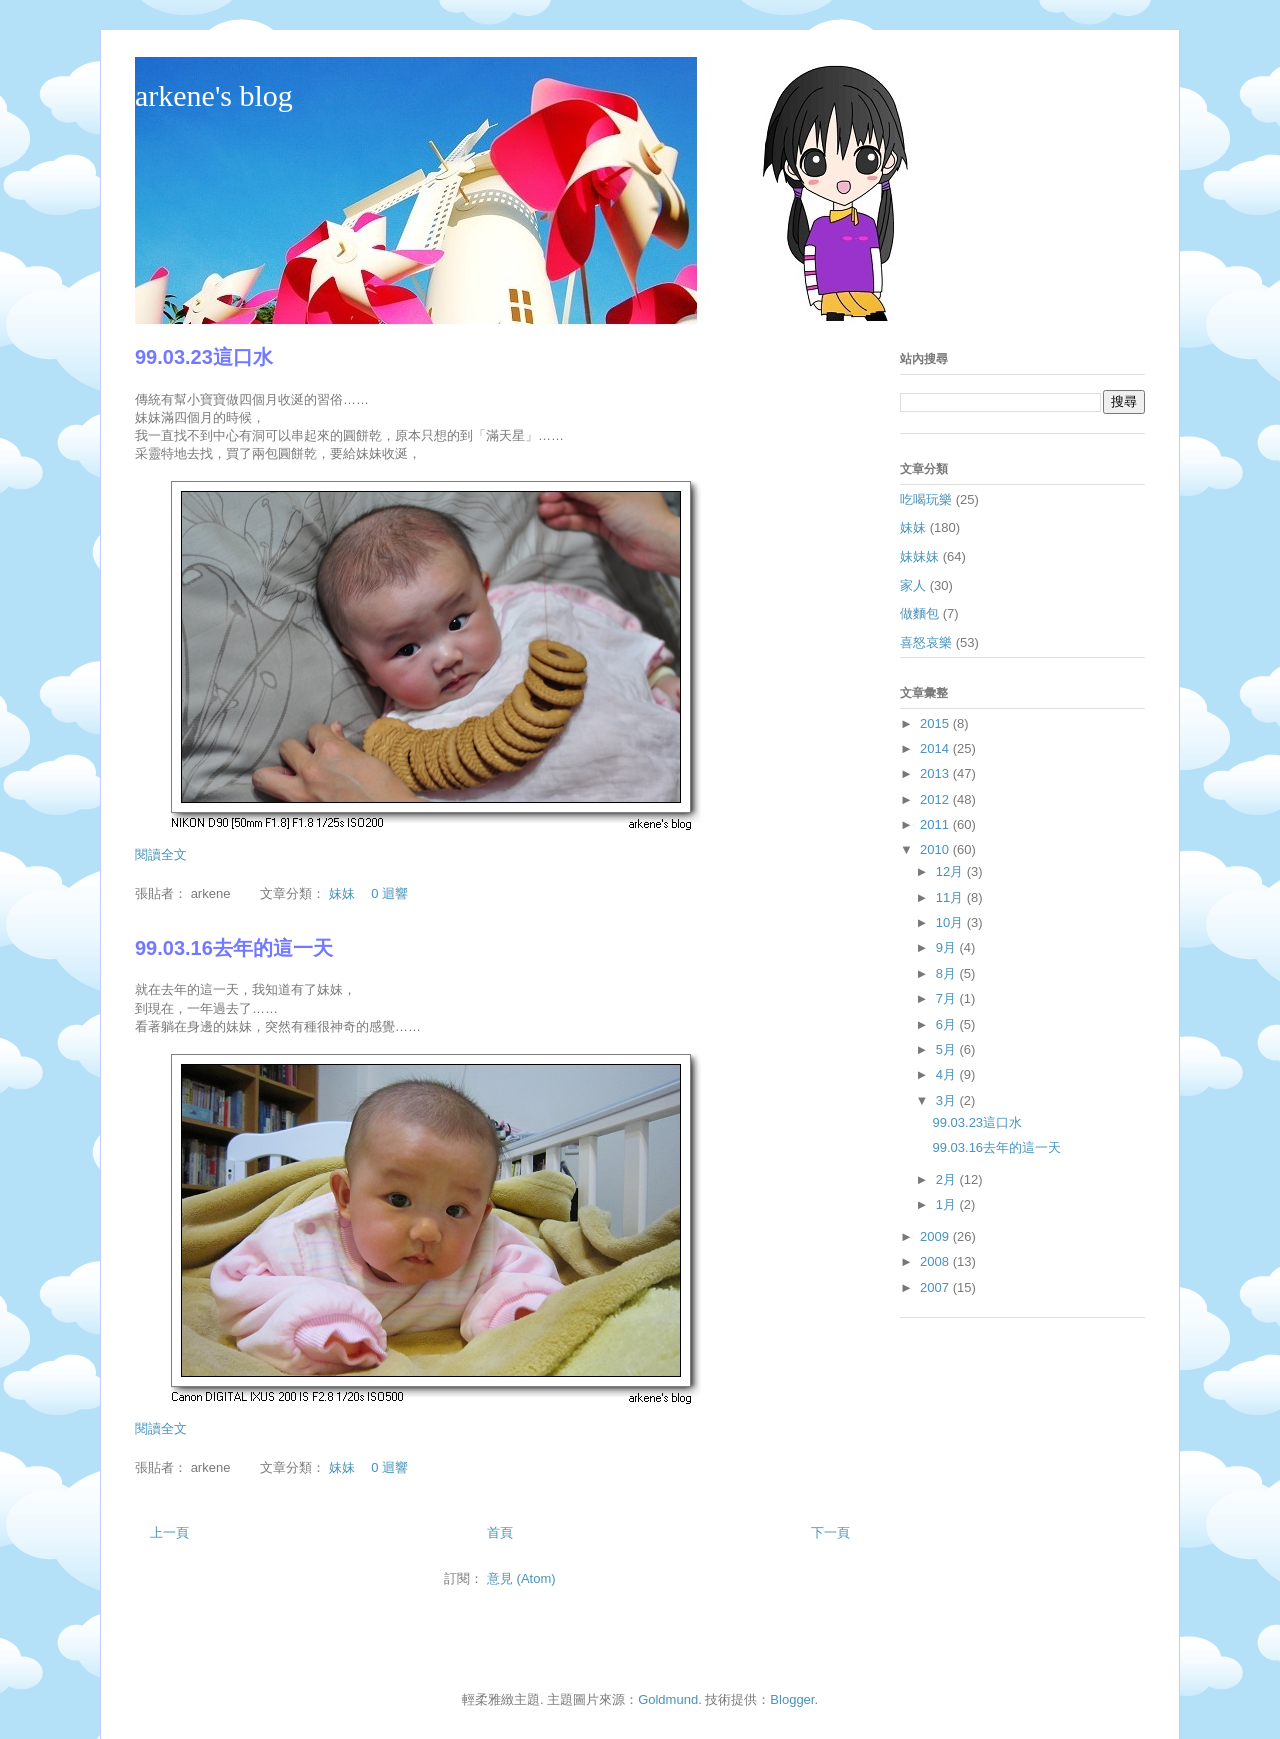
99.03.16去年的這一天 (234, 948)
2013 (936, 773)
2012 (936, 799)
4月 (948, 1074)
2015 (936, 723)
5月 (948, 1049)
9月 (948, 947)
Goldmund (668, 1699)
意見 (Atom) (521, 1578)
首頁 (500, 1532)
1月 (948, 1204)
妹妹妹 (919, 556)
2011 (936, 824)
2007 (936, 1287)
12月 (951, 871)
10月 (951, 922)
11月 (951, 897)
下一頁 (830, 1532)
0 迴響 (389, 893)
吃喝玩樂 (926, 499)
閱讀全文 (161, 854)
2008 (936, 1261)
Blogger (792, 1699)
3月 (948, 1100)
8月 (948, 973)
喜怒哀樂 (926, 642)
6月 (948, 1024)
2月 (948, 1179)
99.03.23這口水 (204, 357)
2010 (936, 849)
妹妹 (342, 893)
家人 (913, 585)
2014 (936, 748)
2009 (936, 1236)
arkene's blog (214, 95)
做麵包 (919, 613)
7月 (948, 998)
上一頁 (169, 1532)
